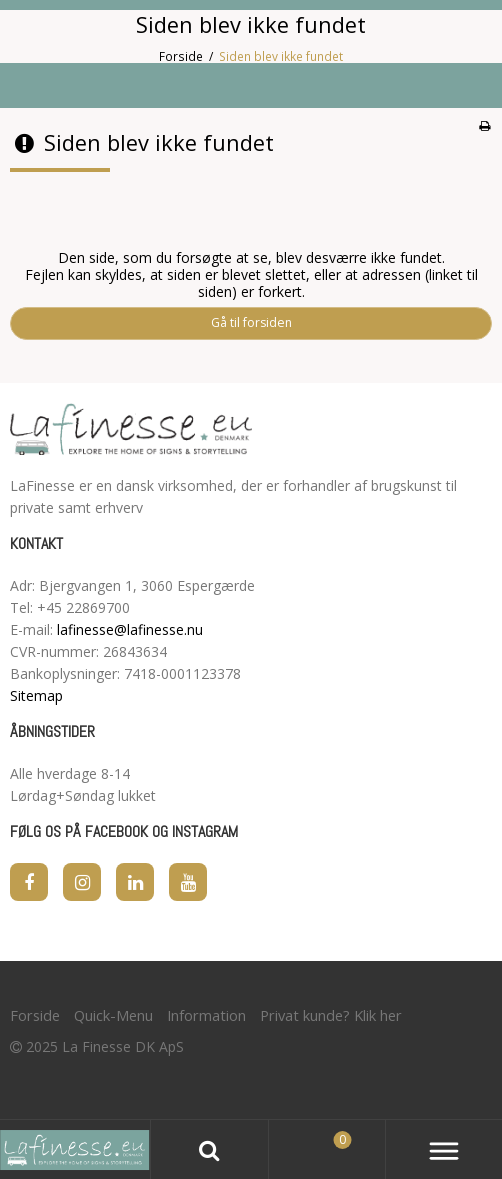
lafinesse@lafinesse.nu (130, 629)
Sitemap (36, 695)
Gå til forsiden (251, 322)
